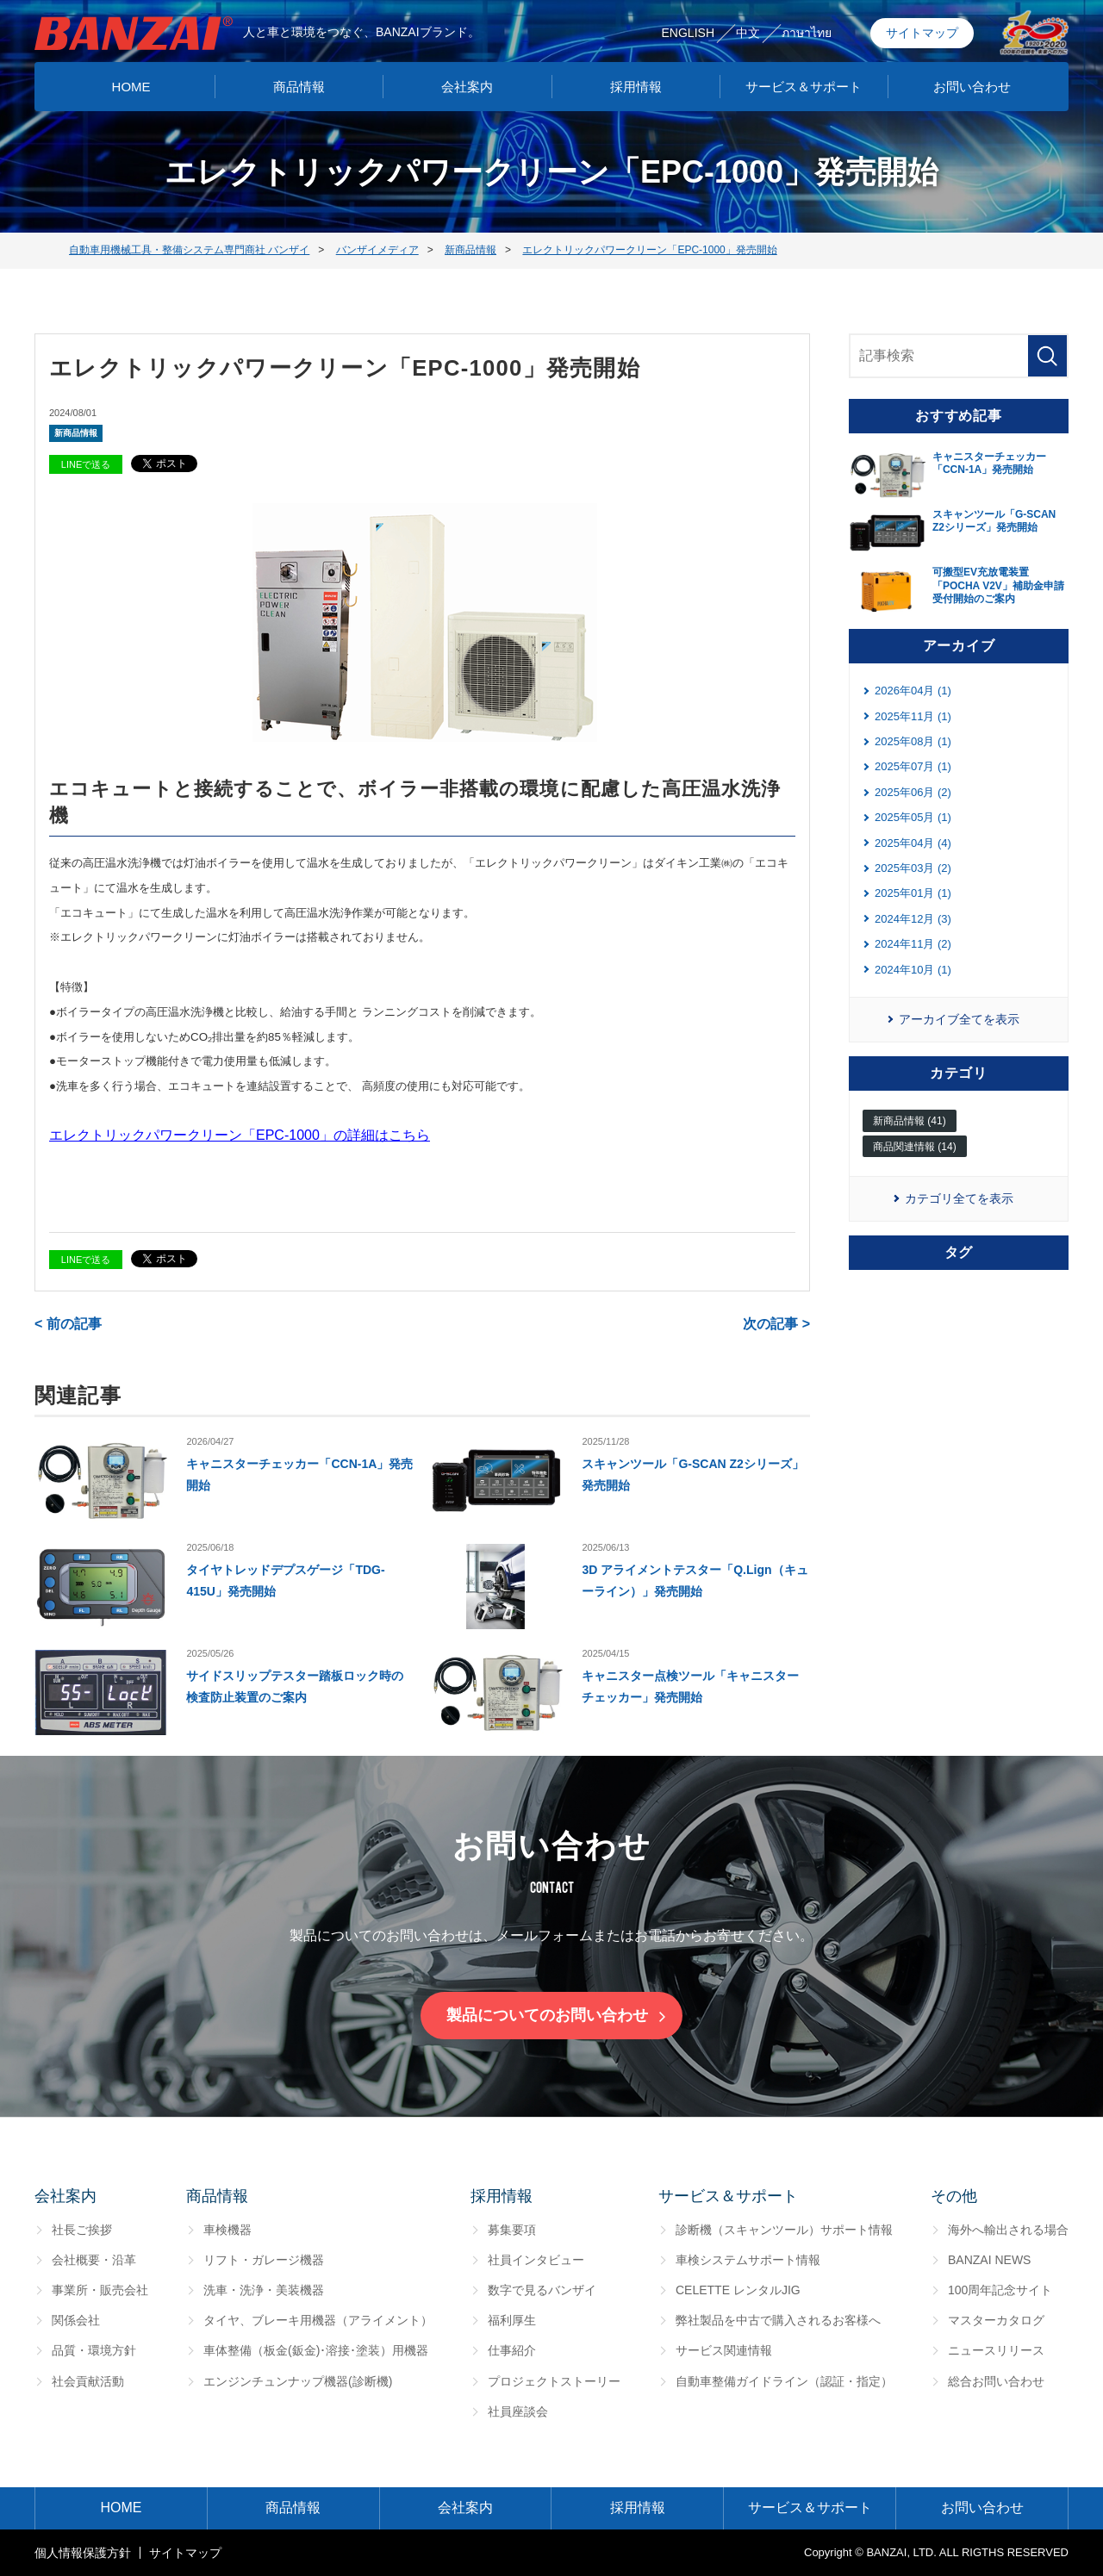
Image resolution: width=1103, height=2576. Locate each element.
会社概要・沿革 (94, 2260)
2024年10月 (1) (913, 969)
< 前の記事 (68, 1323)
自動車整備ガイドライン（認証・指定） (784, 2381)
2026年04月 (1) (913, 690)
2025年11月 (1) (913, 716)
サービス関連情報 (724, 2350)
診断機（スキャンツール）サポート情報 (784, 2230)
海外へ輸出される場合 (1008, 2230)
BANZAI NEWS (989, 2260)
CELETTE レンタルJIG (738, 2290)
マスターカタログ (996, 2320)
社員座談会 (518, 2411)
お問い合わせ (972, 86)
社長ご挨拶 (82, 2230)
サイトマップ (922, 33)
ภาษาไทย (807, 33)
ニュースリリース (996, 2350)
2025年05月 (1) (913, 817)
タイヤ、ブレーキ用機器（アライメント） (318, 2320)
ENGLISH (688, 33)
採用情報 (636, 86)
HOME (131, 86)
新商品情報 (75, 433)
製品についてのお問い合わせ (547, 2015)
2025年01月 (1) (913, 893)
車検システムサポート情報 (748, 2260)
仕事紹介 (512, 2350)
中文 (748, 33)
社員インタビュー (536, 2260)
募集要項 (512, 2230)
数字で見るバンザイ (542, 2290)
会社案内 (467, 86)
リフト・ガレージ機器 (263, 2260)
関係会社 (76, 2320)
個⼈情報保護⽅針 (82, 2553)
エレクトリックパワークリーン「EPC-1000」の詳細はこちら (239, 1135)
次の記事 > (776, 1323)
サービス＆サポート (804, 86)
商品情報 (299, 86)
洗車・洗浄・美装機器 (263, 2290)
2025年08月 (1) (913, 741)
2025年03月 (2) (913, 868)
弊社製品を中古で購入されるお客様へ (778, 2320)
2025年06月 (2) (913, 792)
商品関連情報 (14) (915, 1147)
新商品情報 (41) (909, 1121)
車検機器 (227, 2230)
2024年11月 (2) (913, 943)
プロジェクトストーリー (554, 2381)
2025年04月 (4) (913, 843)
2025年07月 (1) (913, 766)
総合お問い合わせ (996, 2381)
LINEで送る (85, 464)
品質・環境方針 (94, 2350)
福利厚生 (512, 2320)
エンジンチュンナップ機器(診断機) (297, 2381)
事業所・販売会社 (100, 2290)
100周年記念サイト (1000, 2290)
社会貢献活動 (88, 2381)
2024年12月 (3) (913, 918)
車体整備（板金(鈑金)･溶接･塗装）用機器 (315, 2350)
